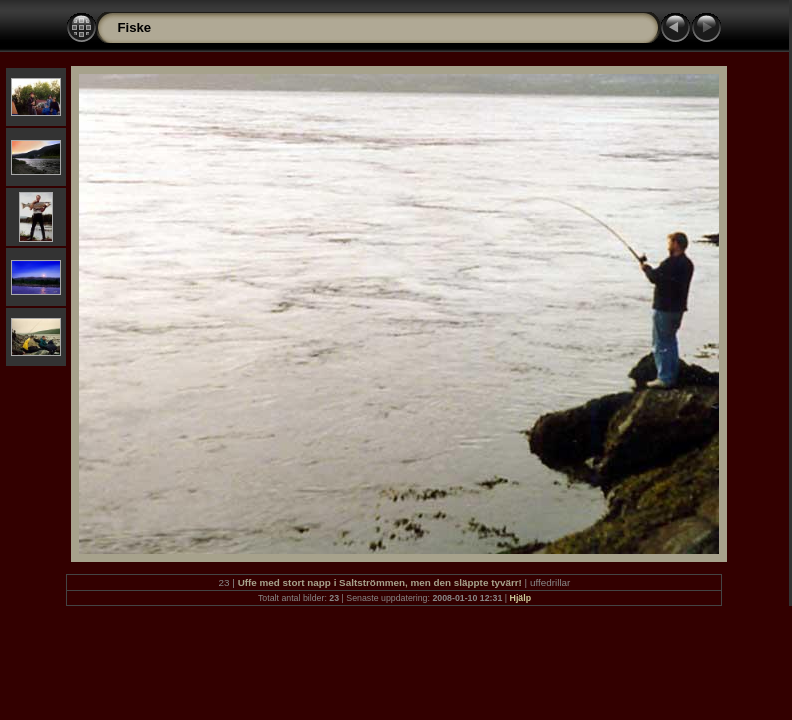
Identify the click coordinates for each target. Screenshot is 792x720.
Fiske (134, 27)
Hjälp (521, 598)
